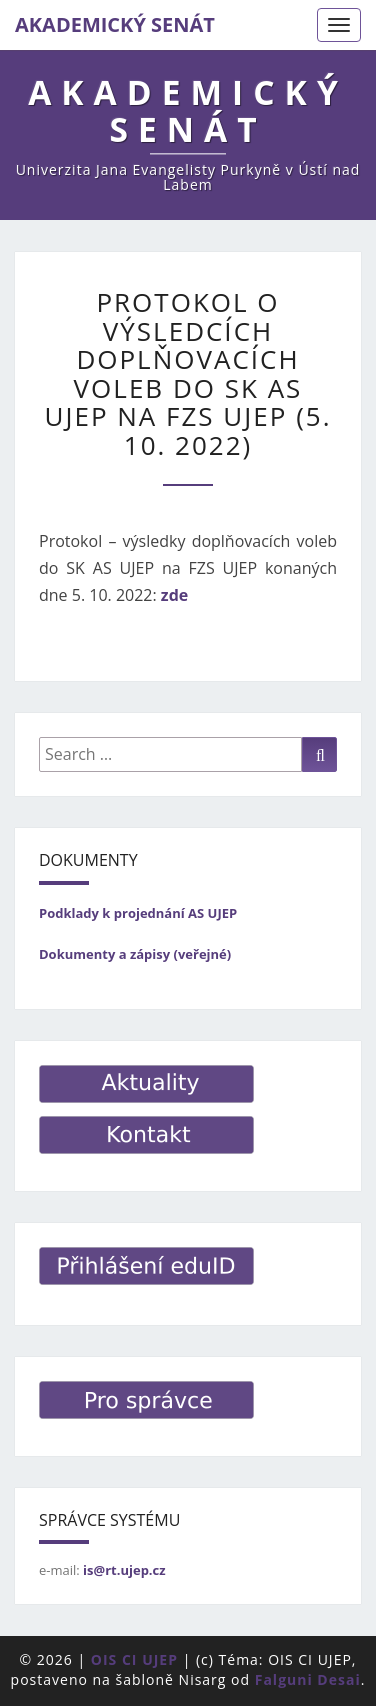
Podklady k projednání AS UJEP (138, 913)
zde (174, 595)
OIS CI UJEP (134, 1659)
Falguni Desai (308, 1679)
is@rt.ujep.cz (124, 1570)
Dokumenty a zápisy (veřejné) (135, 954)
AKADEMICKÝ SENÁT (115, 24)
